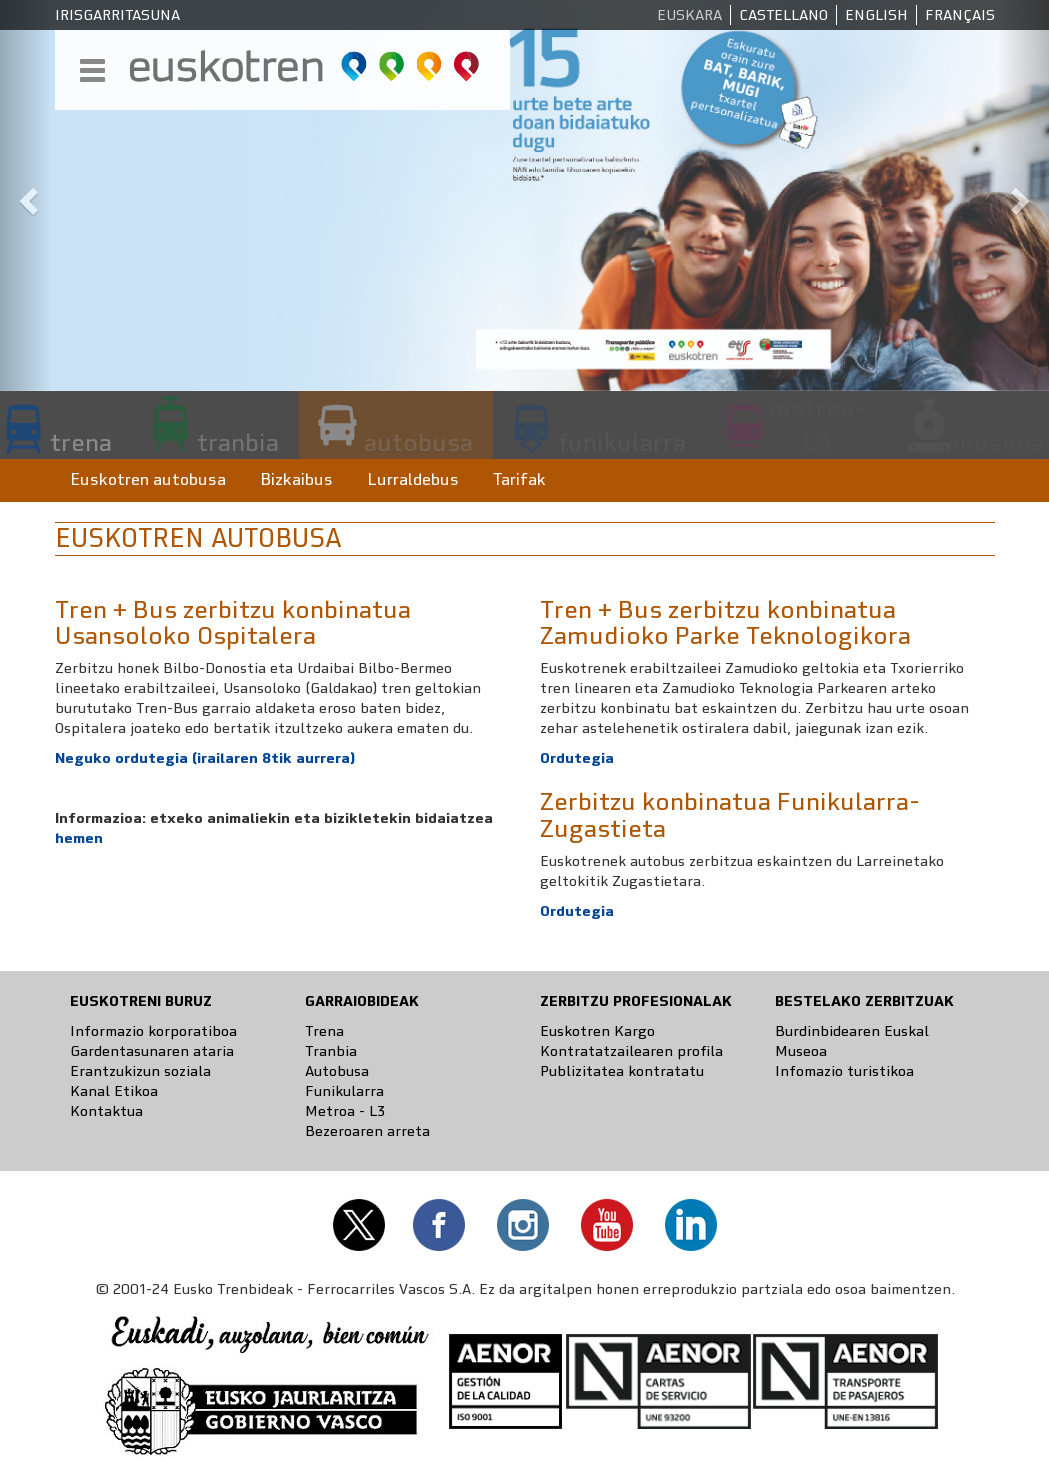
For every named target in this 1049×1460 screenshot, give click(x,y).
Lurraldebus (413, 479)
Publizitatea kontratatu (622, 1071)
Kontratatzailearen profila (631, 1051)
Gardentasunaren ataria (152, 1051)
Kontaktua (106, 1111)
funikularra (622, 442)
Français (960, 15)
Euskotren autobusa (148, 479)
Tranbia (331, 1051)
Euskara (689, 15)
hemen (79, 838)
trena (81, 442)
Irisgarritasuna (117, 15)
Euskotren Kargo (597, 1031)
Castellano (783, 15)
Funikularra (344, 1091)
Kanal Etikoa (114, 1091)
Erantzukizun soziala (140, 1071)
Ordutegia (577, 911)
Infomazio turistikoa (844, 1071)
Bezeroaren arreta (367, 1131)
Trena (324, 1031)
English (876, 15)
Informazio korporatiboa (153, 1031)
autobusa (418, 442)
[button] (26, 195)
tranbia (238, 442)
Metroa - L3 (345, 1111)
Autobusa (337, 1071)
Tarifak (519, 479)
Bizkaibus (296, 479)
